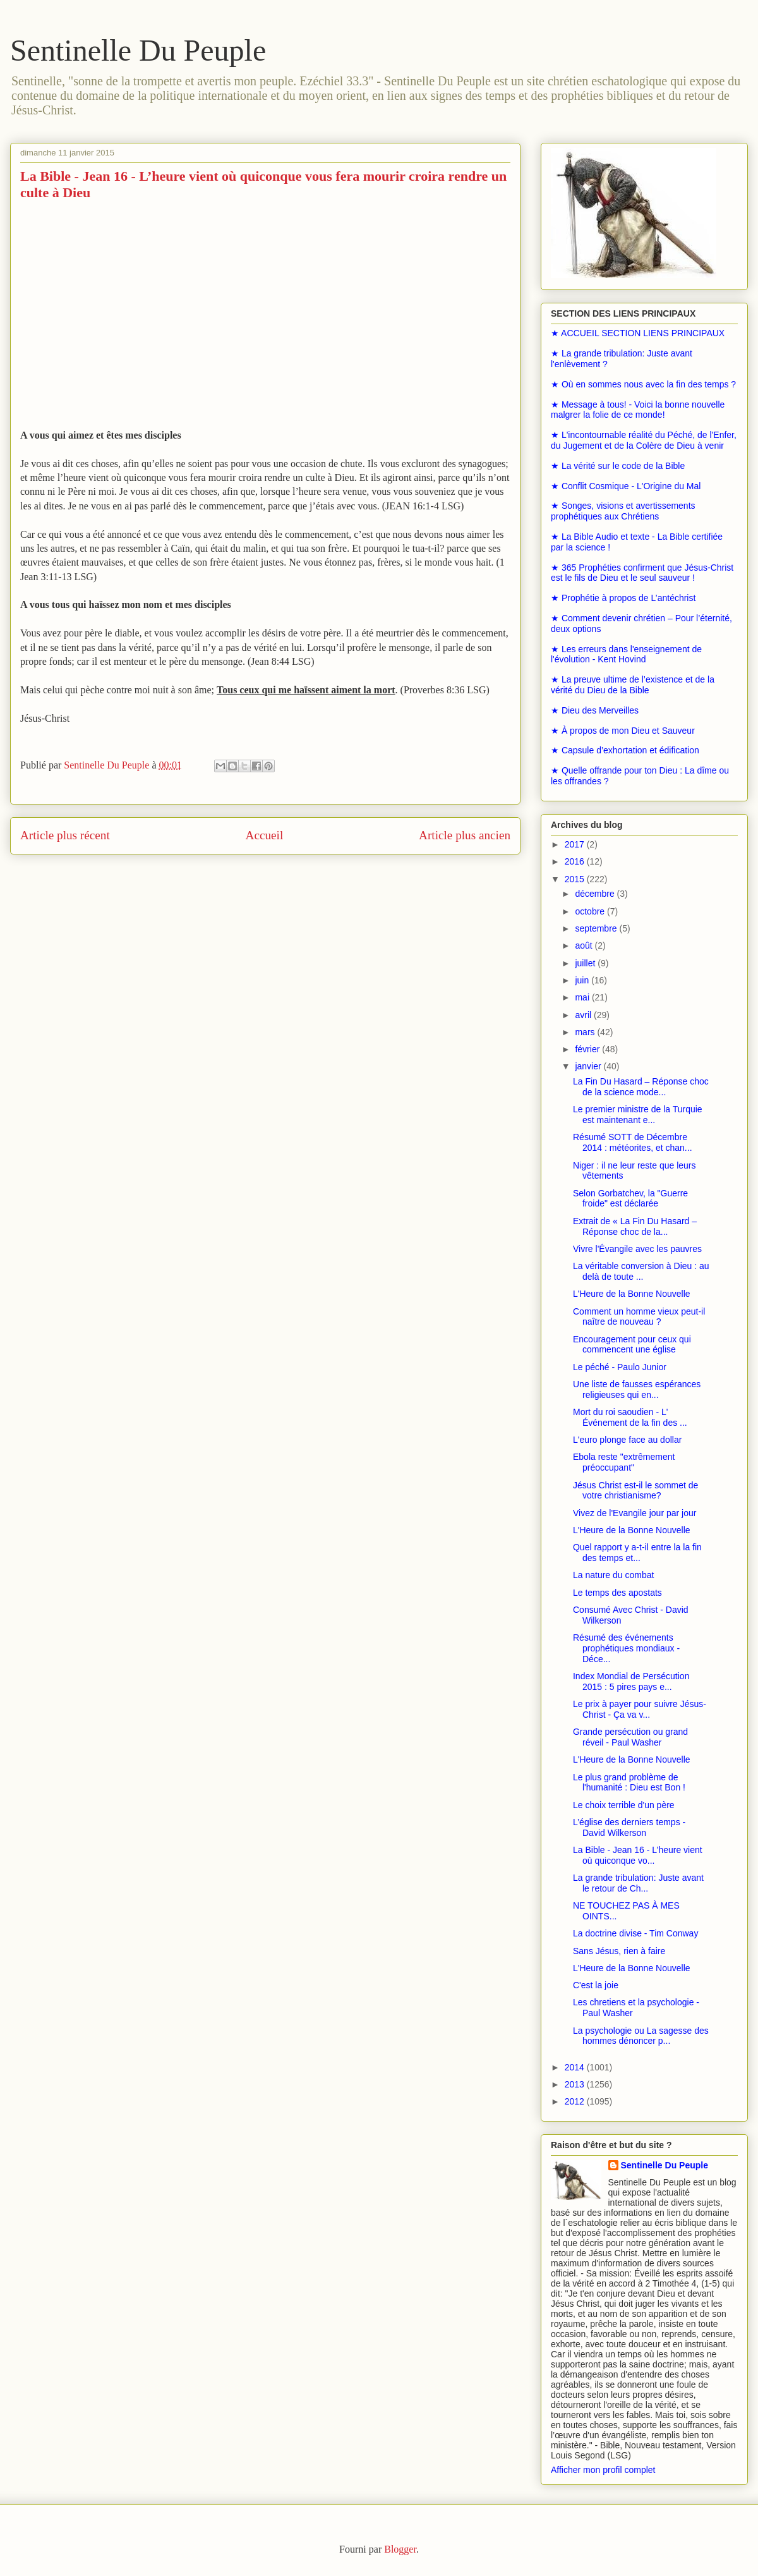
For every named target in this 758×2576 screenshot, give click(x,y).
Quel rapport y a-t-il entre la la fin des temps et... (637, 1552)
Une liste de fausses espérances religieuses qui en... (637, 1389)
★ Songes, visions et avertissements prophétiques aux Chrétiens (623, 511)
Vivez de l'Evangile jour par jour (634, 1513)
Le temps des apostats (617, 1593)
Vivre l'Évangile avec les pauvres (637, 1249)
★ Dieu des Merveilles (595, 710)
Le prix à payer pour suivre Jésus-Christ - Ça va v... (639, 1709)
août (584, 945)
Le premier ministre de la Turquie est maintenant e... (637, 1114)
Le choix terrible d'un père (624, 1805)
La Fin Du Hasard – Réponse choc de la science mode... (641, 1086)
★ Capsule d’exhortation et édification (625, 750)
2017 (576, 844)
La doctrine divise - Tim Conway (635, 1933)
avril (584, 1015)
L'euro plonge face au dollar (627, 1440)
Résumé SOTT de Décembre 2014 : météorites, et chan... (632, 1142)
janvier (589, 1066)
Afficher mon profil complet (603, 2470)
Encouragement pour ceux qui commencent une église (632, 1344)
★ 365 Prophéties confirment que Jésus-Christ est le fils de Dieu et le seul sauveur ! (642, 572)
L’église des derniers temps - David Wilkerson (629, 1827)
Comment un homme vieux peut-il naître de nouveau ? (639, 1316)
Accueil (265, 835)
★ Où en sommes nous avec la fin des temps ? (643, 384)
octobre (591, 911)
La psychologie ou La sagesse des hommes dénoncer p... (641, 2036)
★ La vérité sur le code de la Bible (618, 466)
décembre (596, 894)
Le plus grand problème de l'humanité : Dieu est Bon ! (629, 1782)
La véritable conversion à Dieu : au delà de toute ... (641, 1271)
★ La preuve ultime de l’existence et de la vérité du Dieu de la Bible (632, 684)
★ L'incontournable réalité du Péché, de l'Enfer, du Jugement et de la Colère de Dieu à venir (644, 440)
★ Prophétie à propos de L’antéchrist (623, 598)
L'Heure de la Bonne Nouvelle (631, 1294)
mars (586, 1032)
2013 (576, 2084)
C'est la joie (595, 1985)
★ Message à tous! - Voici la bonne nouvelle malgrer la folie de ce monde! (638, 409)
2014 (576, 2067)
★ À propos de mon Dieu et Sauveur (623, 731)
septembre (597, 928)
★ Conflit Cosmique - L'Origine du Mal (626, 486)
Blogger (400, 2549)
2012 (576, 2101)
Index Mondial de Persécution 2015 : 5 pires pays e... (631, 1681)
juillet (586, 963)
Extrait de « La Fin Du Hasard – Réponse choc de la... (635, 1226)
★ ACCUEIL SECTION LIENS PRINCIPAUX (638, 333)
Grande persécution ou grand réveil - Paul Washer (630, 1737)
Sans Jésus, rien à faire (619, 1951)
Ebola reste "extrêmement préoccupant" (624, 1462)
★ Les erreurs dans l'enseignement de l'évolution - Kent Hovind (626, 654)
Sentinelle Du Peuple (138, 50)
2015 (576, 879)
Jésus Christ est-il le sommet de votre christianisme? (635, 1490)
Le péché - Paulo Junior (619, 1367)
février (588, 1049)
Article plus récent (65, 835)
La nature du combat (613, 1575)
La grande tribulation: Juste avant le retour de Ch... (638, 1883)
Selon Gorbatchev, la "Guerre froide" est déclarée (630, 1198)
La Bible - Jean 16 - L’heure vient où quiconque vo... (637, 1855)
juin (583, 980)
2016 (576, 861)
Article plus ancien (464, 835)
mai (583, 997)
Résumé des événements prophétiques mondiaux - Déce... (626, 1648)
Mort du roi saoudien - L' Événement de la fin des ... (630, 1417)
